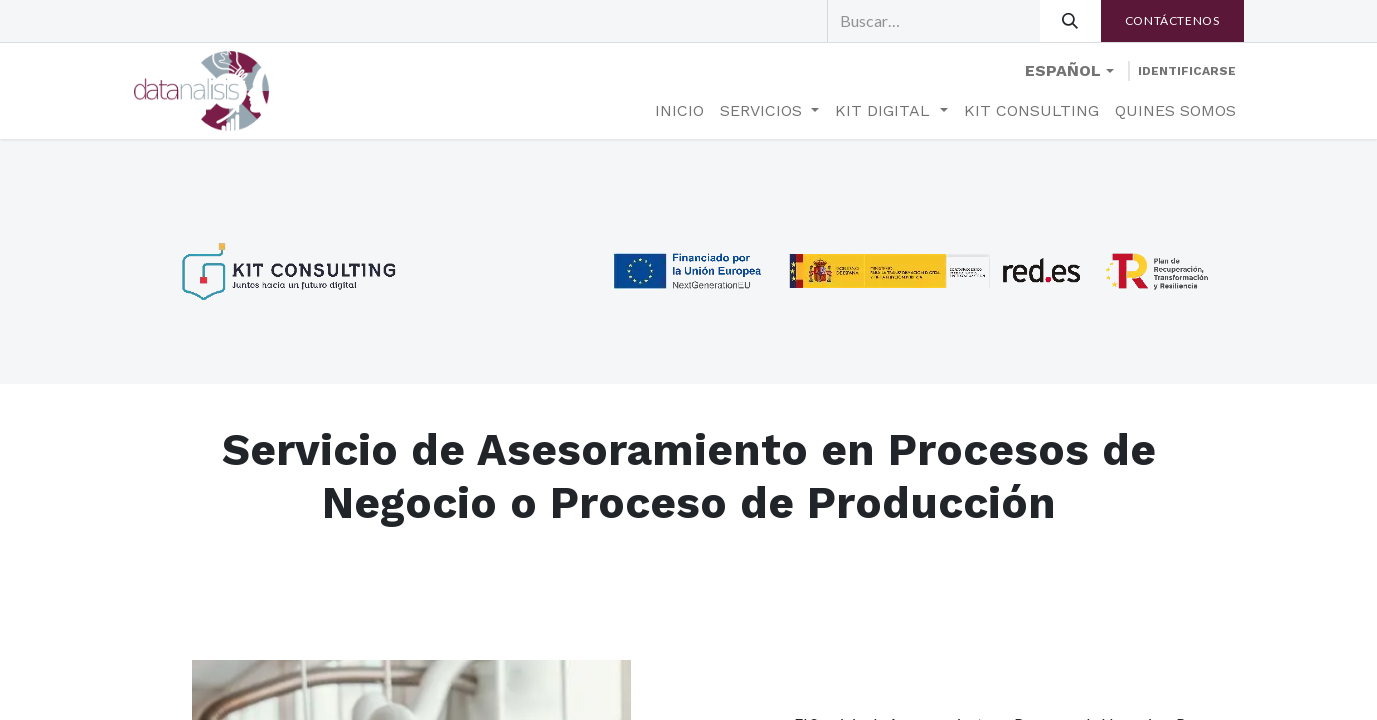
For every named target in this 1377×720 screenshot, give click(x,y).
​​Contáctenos (1172, 20)
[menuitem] (679, 111)
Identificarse (1187, 71)
